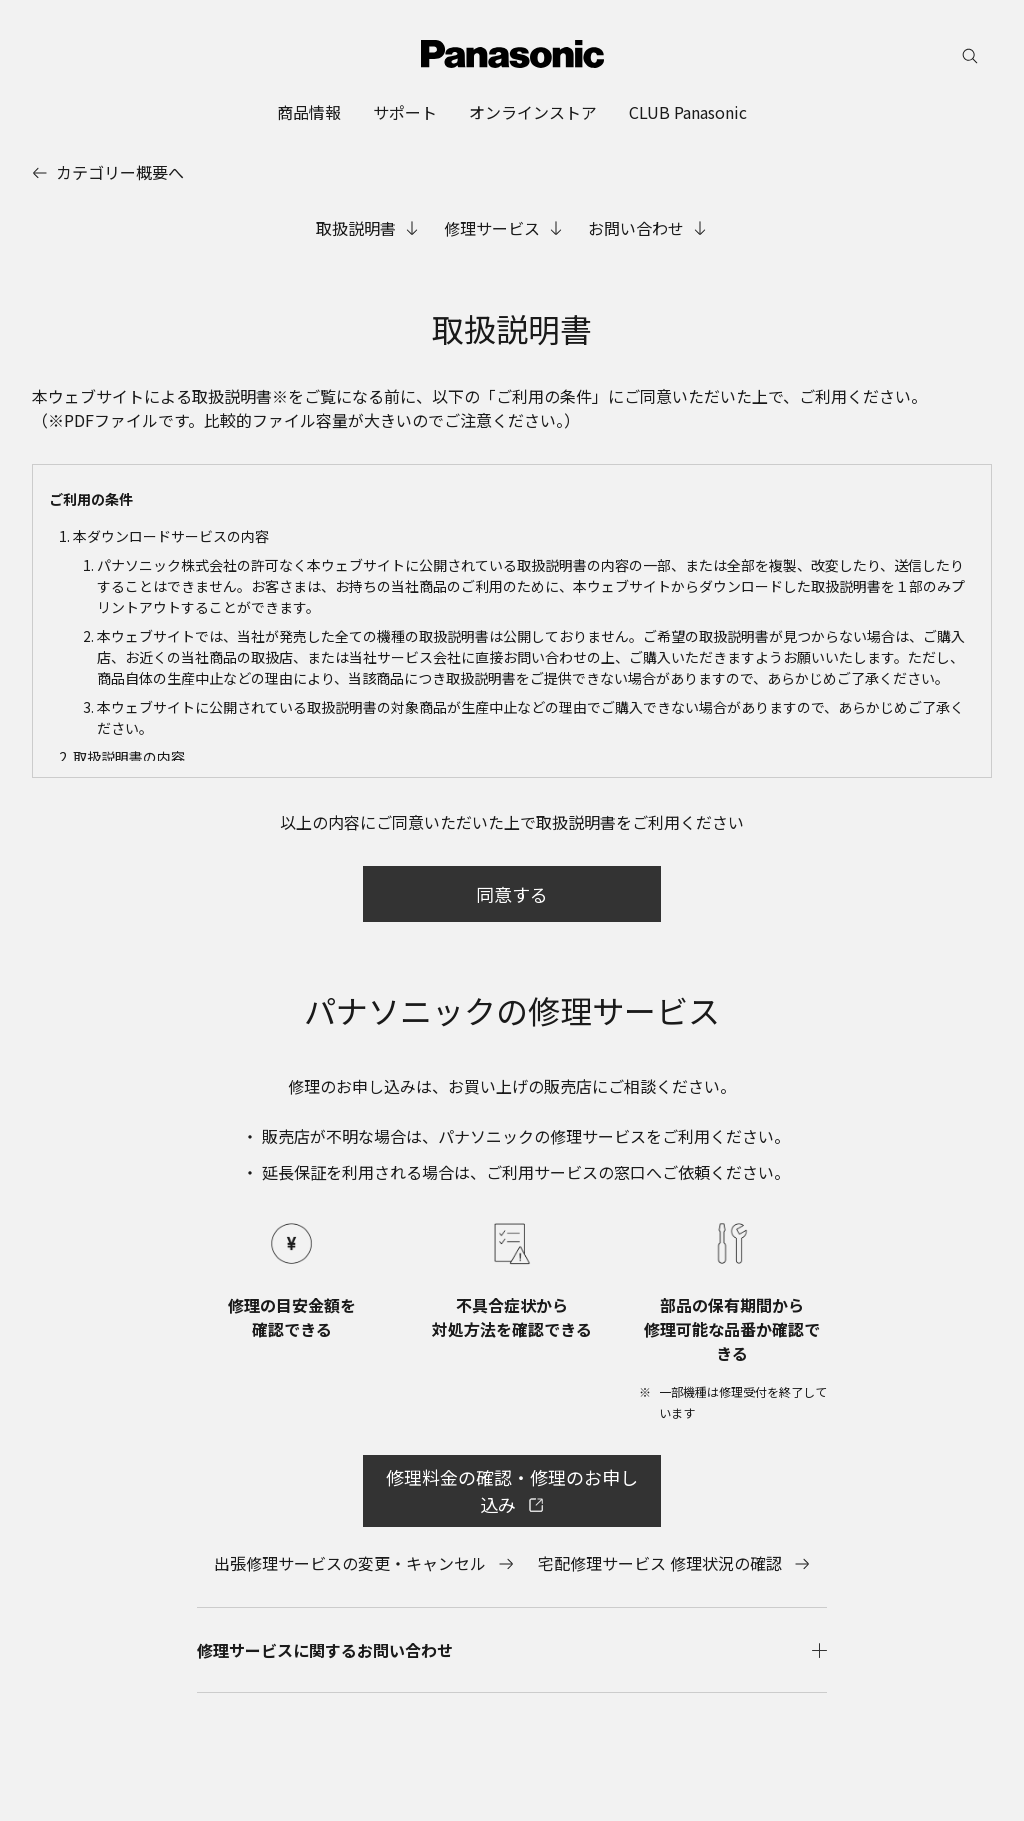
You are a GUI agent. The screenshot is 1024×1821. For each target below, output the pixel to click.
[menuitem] (309, 112)
